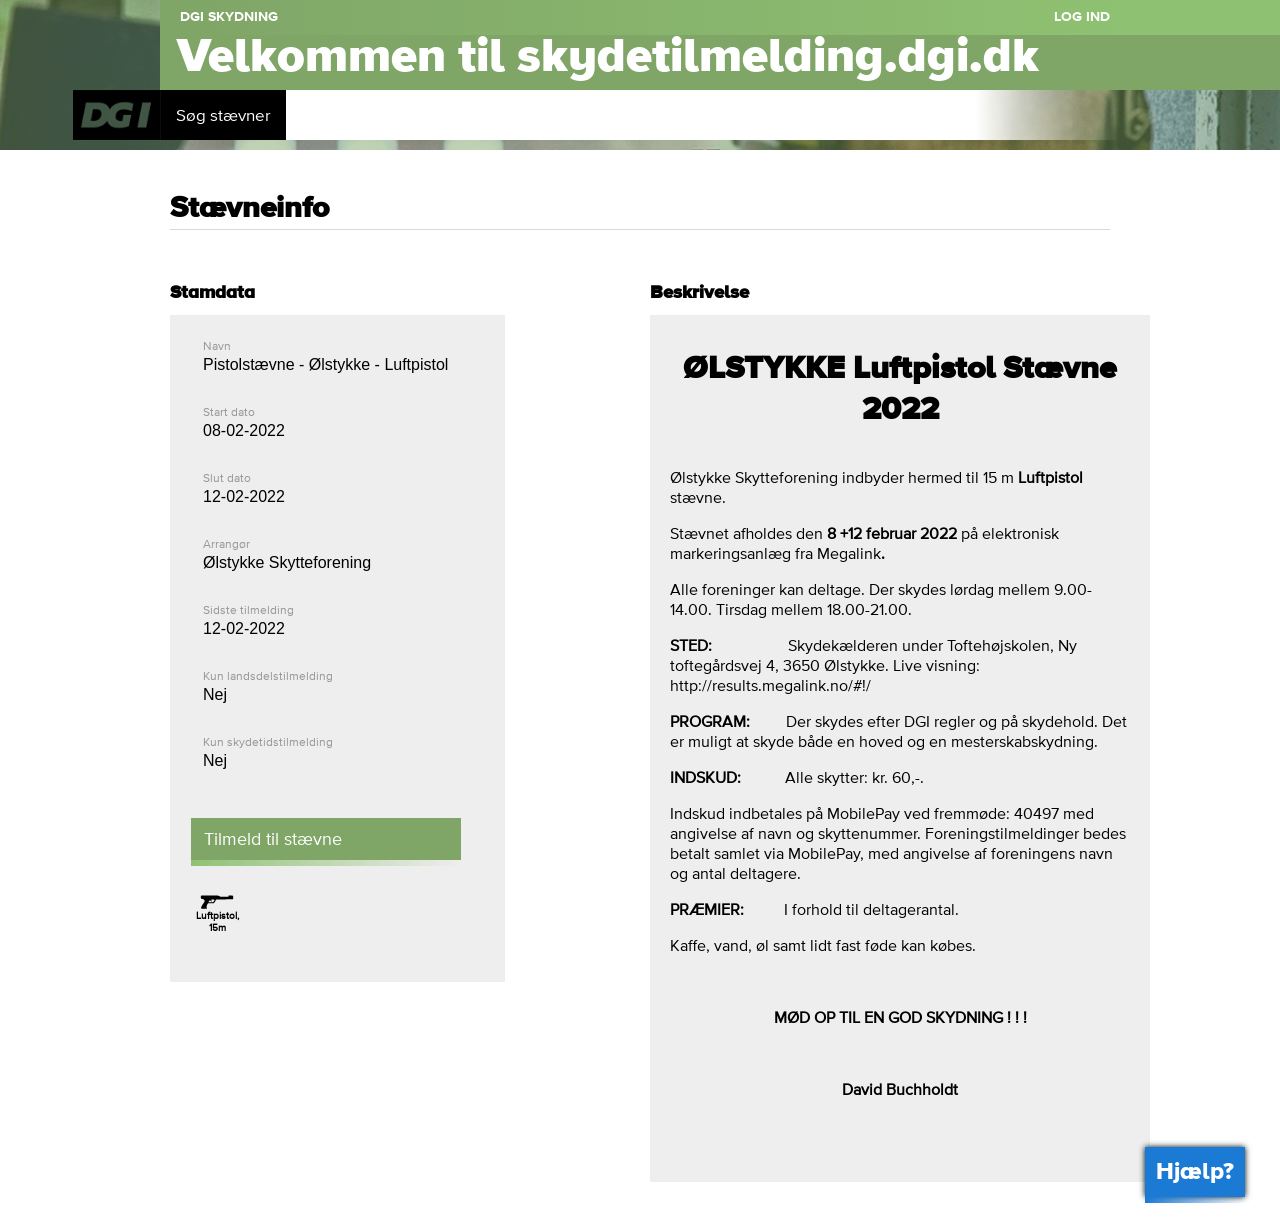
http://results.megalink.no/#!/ (770, 685)
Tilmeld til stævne (273, 838)
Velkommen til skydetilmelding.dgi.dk (608, 57)
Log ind (1082, 17)
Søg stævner (223, 115)
